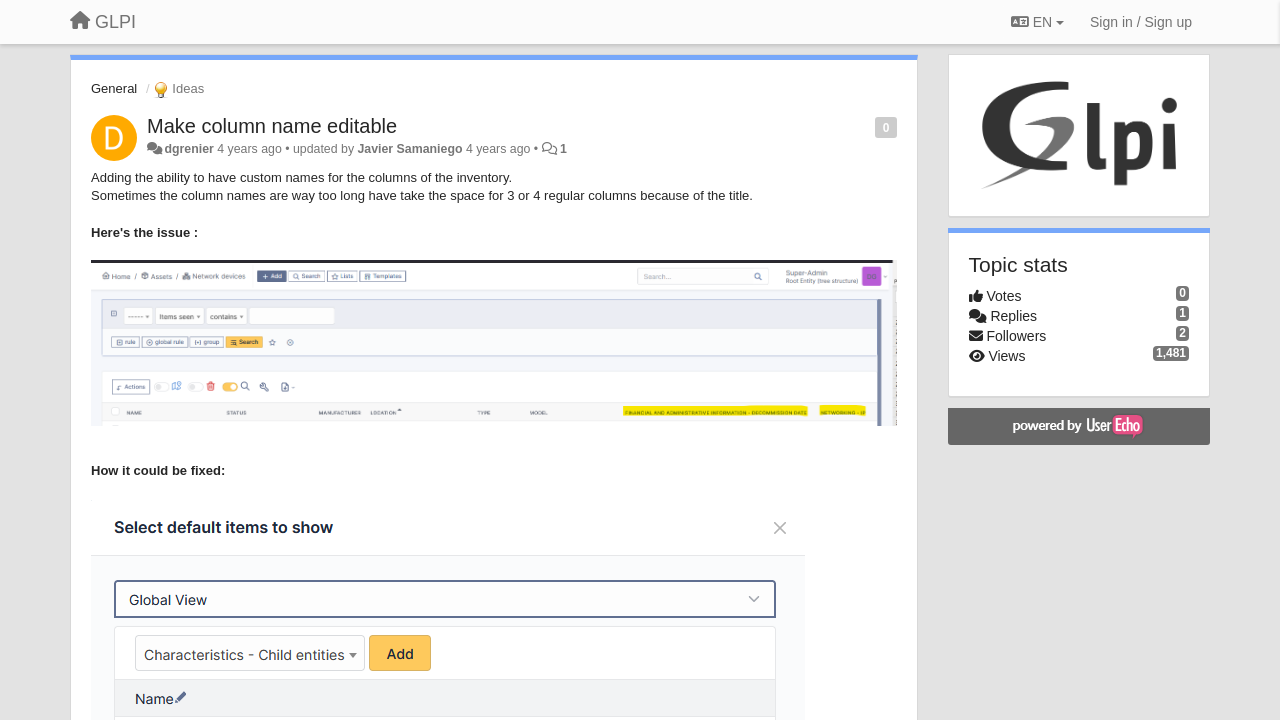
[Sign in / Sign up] (1141, 22)
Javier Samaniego (409, 149)
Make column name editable (272, 126)
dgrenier (188, 149)
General (114, 88)
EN (1037, 22)
